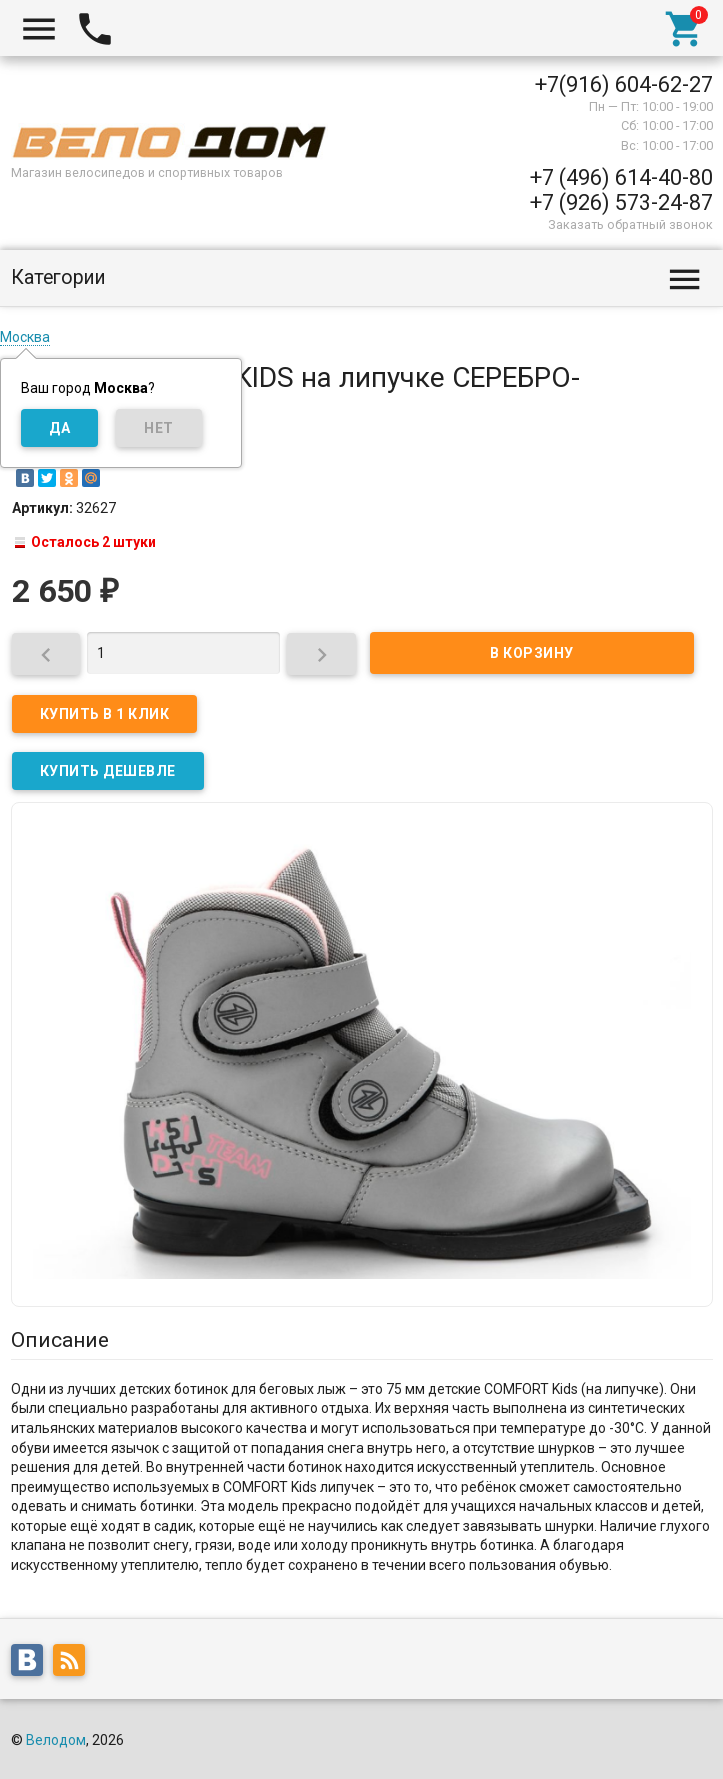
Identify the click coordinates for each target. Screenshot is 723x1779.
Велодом (56, 1740)
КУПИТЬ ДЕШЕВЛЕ (108, 771)
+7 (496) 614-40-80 (621, 177)
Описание (60, 1340)
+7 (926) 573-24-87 (621, 202)
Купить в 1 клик (105, 714)
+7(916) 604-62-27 (624, 84)
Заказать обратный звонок (630, 224)
